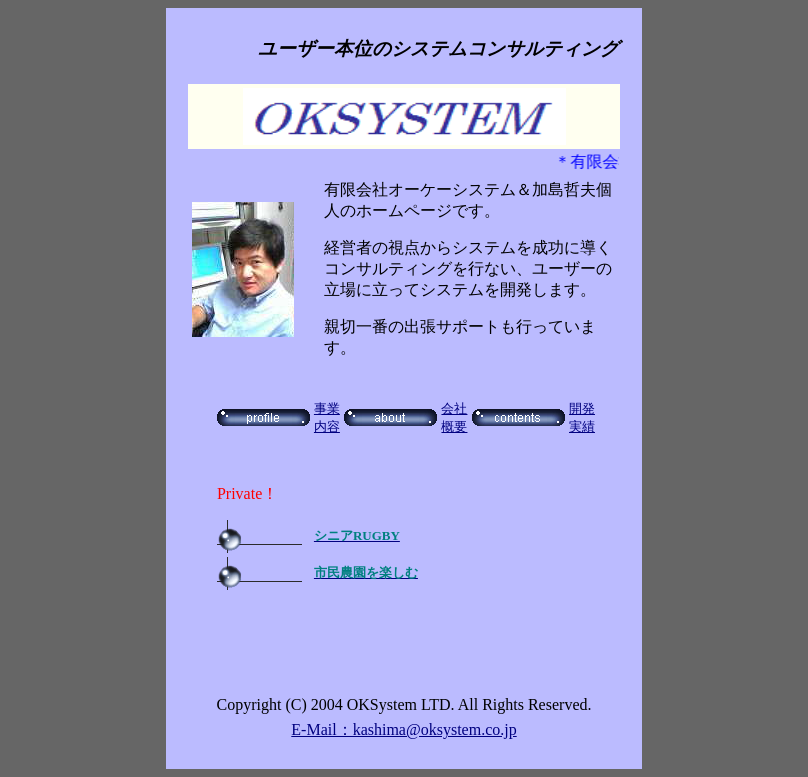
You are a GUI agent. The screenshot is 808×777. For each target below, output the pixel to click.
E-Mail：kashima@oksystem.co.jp (403, 729)
